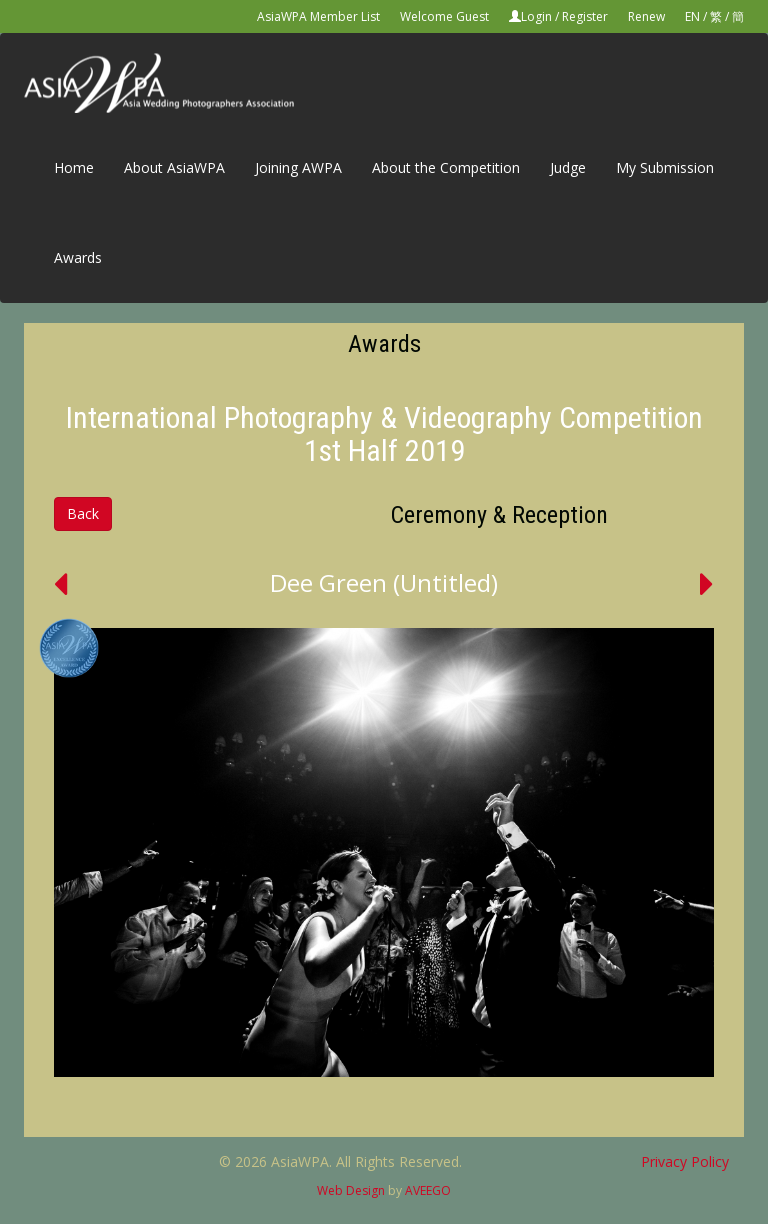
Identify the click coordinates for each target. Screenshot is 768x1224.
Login (536, 16)
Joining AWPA (298, 167)
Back (83, 513)
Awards (78, 257)
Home (74, 167)
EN (692, 16)
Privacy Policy (685, 1161)
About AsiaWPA (174, 167)
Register (585, 16)
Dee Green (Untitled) (384, 582)
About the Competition (446, 167)
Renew (646, 16)
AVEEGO (428, 1190)
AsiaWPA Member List (318, 16)
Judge (568, 167)
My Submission (665, 167)
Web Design (351, 1190)
